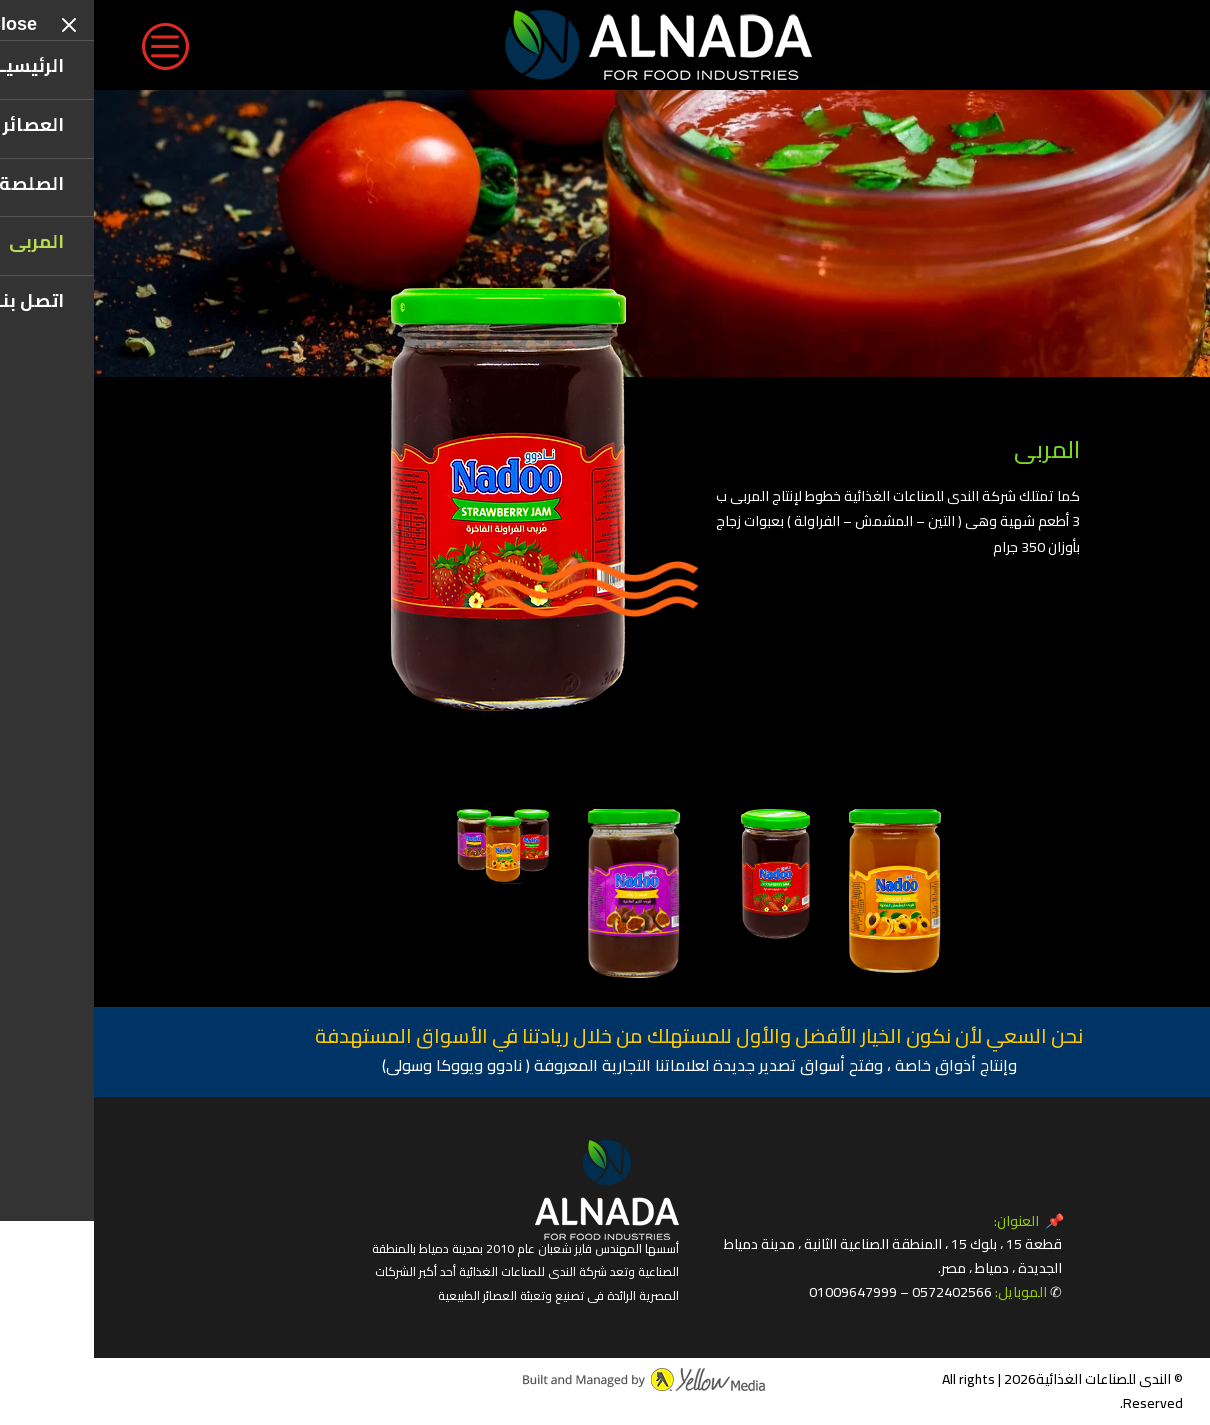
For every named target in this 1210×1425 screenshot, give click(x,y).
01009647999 (759, 1292)
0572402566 (858, 1292)
